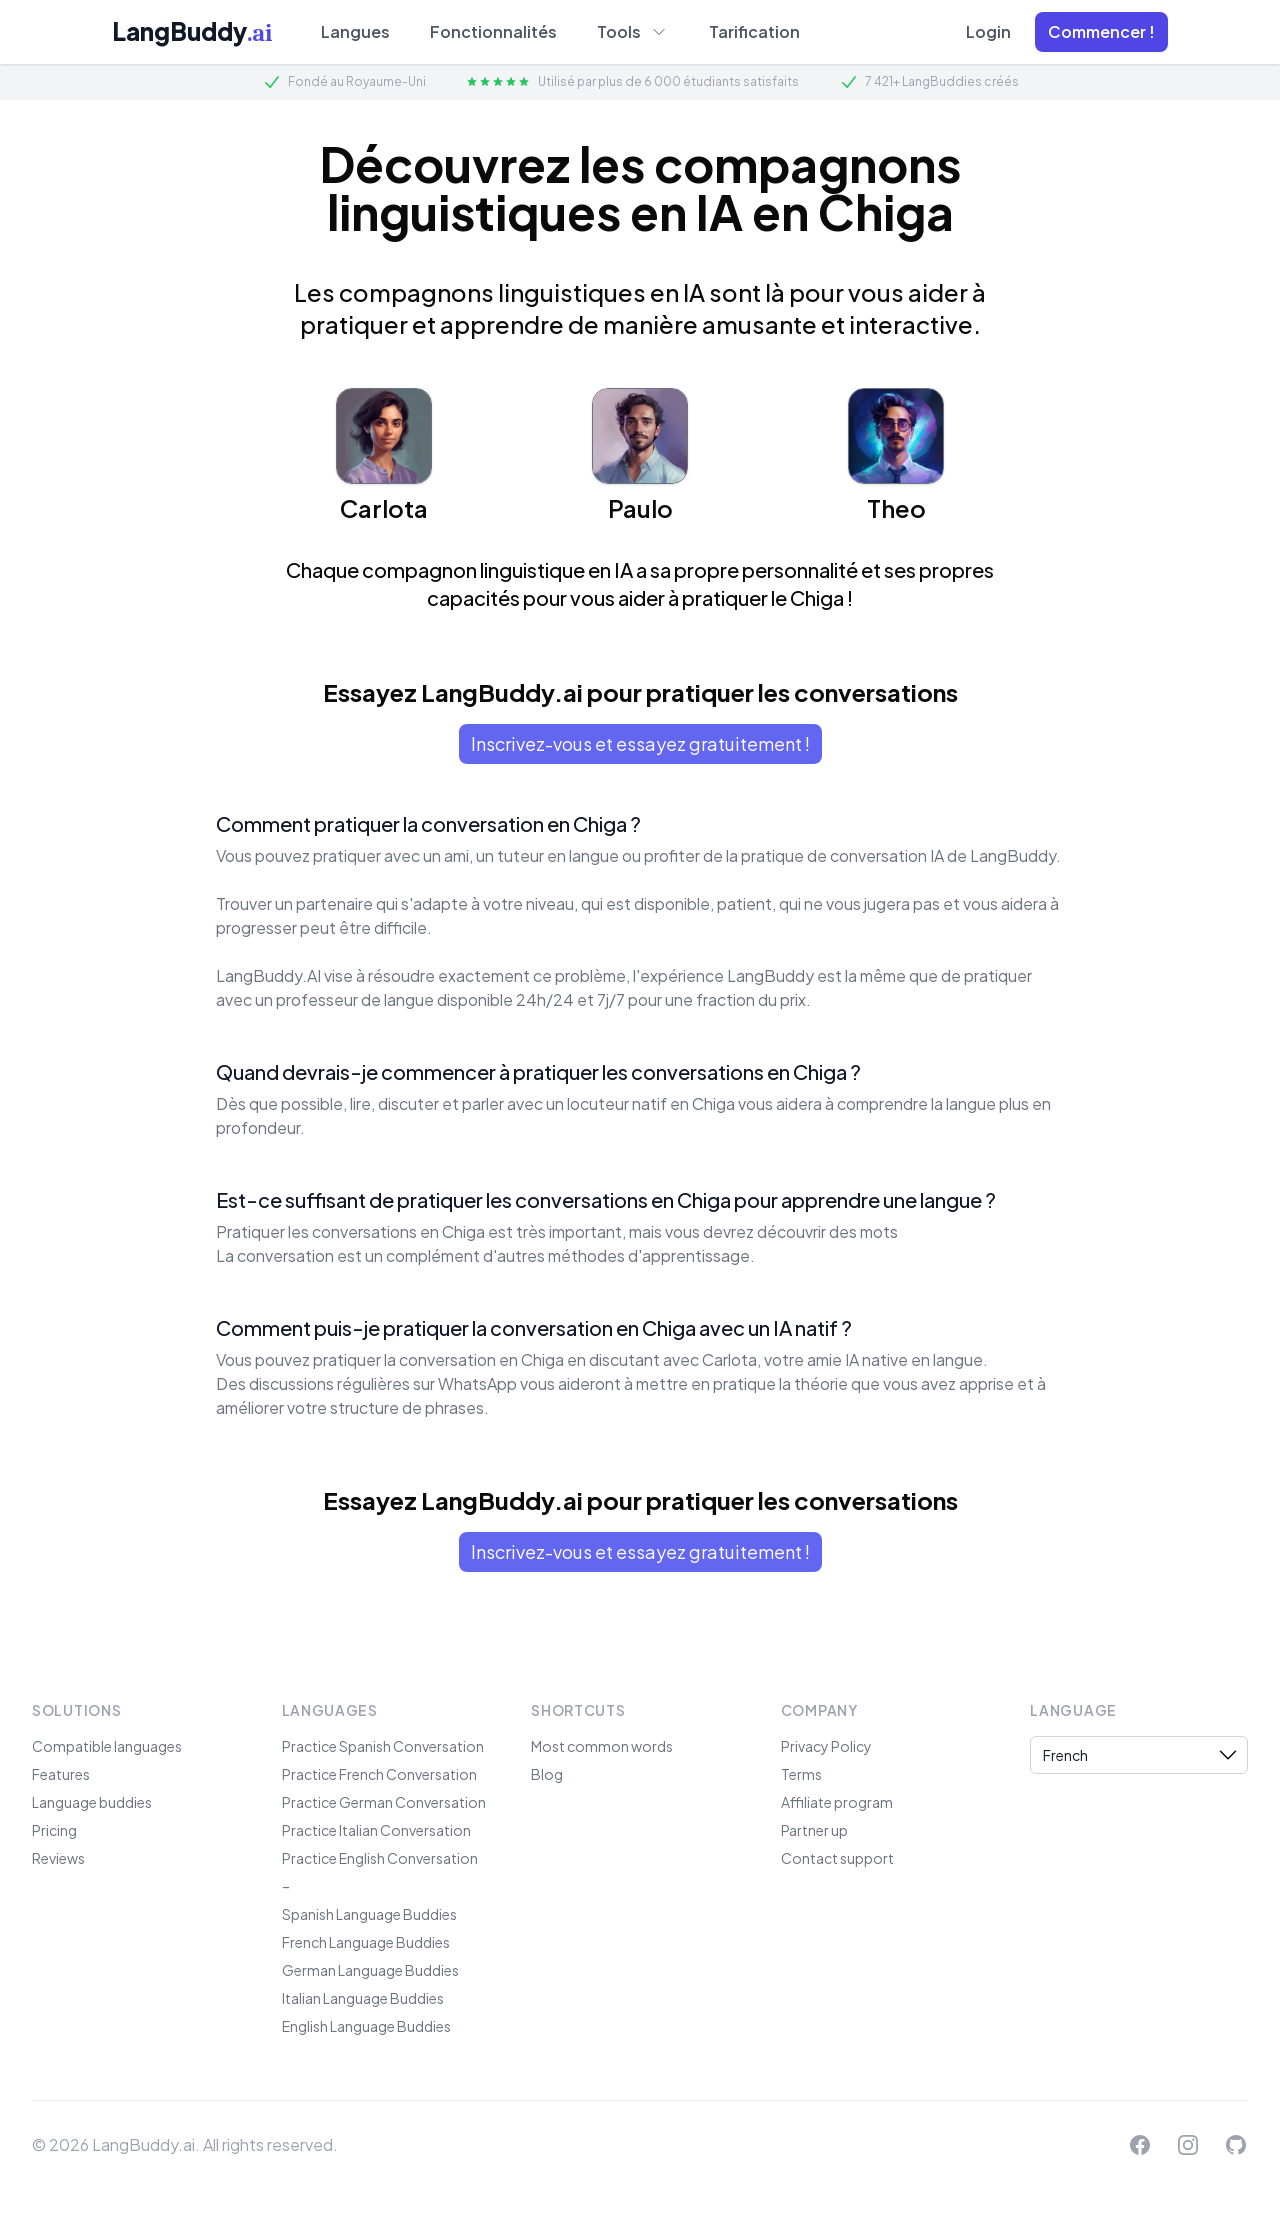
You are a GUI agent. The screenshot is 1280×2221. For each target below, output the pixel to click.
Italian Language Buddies (363, 1998)
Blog (547, 1774)
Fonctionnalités (493, 31)
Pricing (54, 1830)
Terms (801, 1774)
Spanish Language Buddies (369, 1914)
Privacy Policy (826, 1746)
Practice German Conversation (384, 1802)
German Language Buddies (370, 1970)
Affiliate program (837, 1802)
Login (988, 31)
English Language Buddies (366, 2026)
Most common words (602, 1746)
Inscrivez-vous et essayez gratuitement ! (640, 743)
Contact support (837, 1858)
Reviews (58, 1858)
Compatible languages (107, 1746)
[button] (1101, 32)
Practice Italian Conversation (376, 1830)
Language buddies (92, 1802)
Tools (633, 31)
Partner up (814, 1830)
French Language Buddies (366, 1942)
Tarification (754, 31)
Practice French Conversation (379, 1774)
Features (61, 1774)
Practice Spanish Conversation (383, 1746)
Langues (355, 31)
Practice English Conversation (380, 1858)
